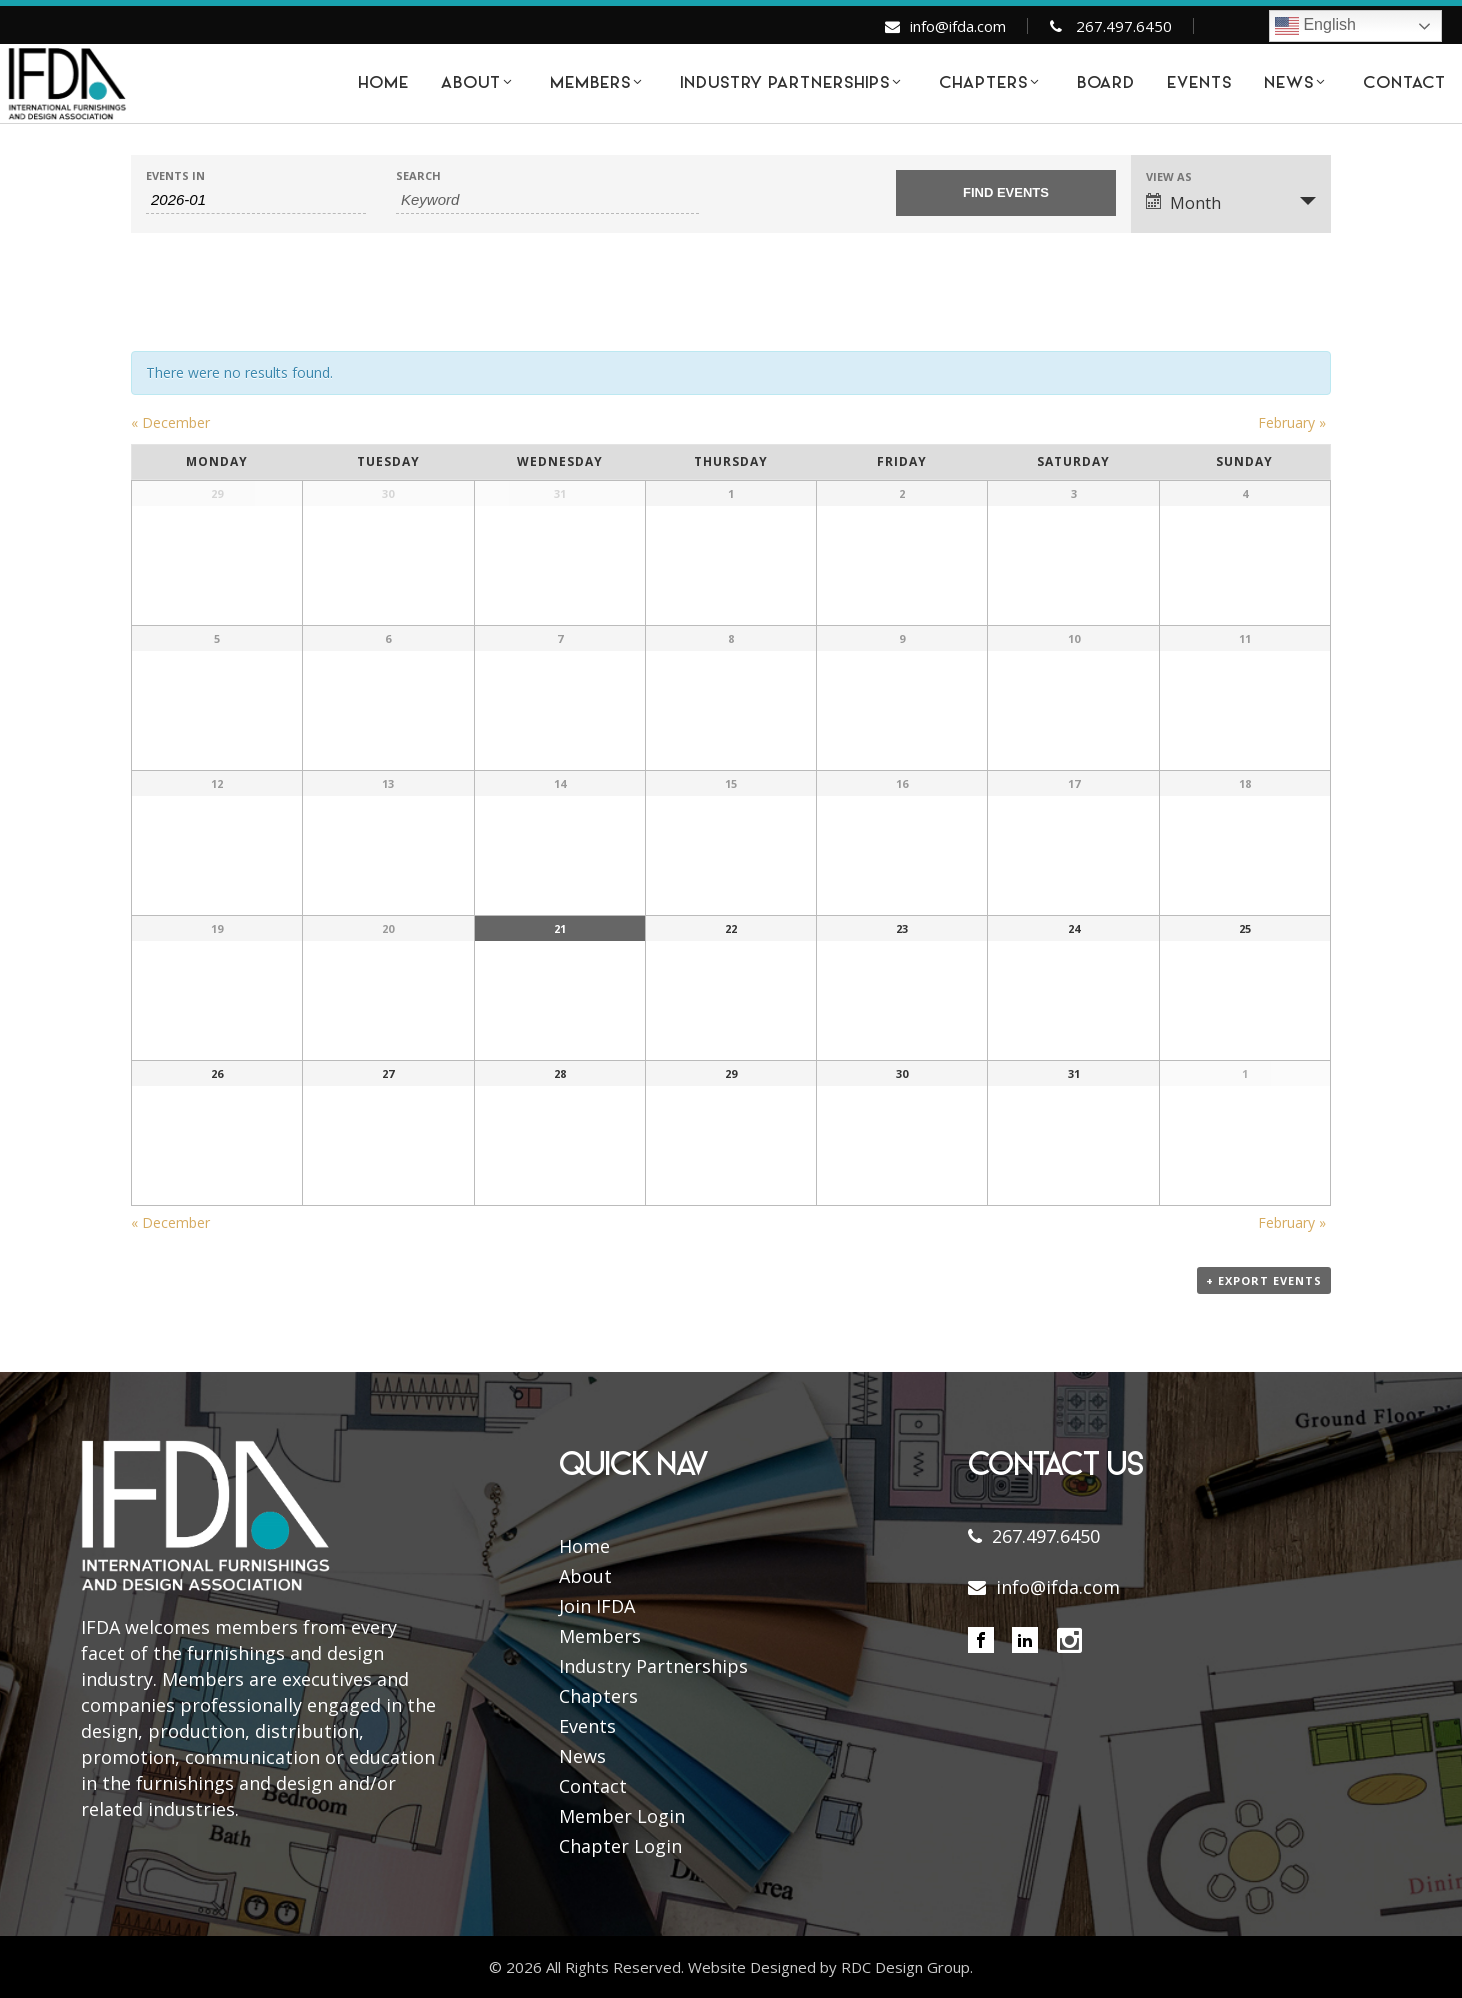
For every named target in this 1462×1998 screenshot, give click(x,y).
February (1292, 422)
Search (418, 175)
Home (584, 1546)
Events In (175, 175)
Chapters (598, 1696)
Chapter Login (620, 1846)
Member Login (622, 1816)
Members (600, 1636)
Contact (593, 1786)
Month (1183, 203)
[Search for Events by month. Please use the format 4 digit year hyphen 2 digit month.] (256, 200)
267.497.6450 (1124, 26)
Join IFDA (597, 1606)
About (585, 1576)
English (1315, 26)
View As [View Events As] (1169, 176)
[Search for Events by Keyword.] (547, 200)
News (582, 1756)
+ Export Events (1264, 1280)
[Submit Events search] (1006, 193)
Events (587, 1726)
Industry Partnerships (653, 1666)
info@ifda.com (958, 26)
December (170, 422)
